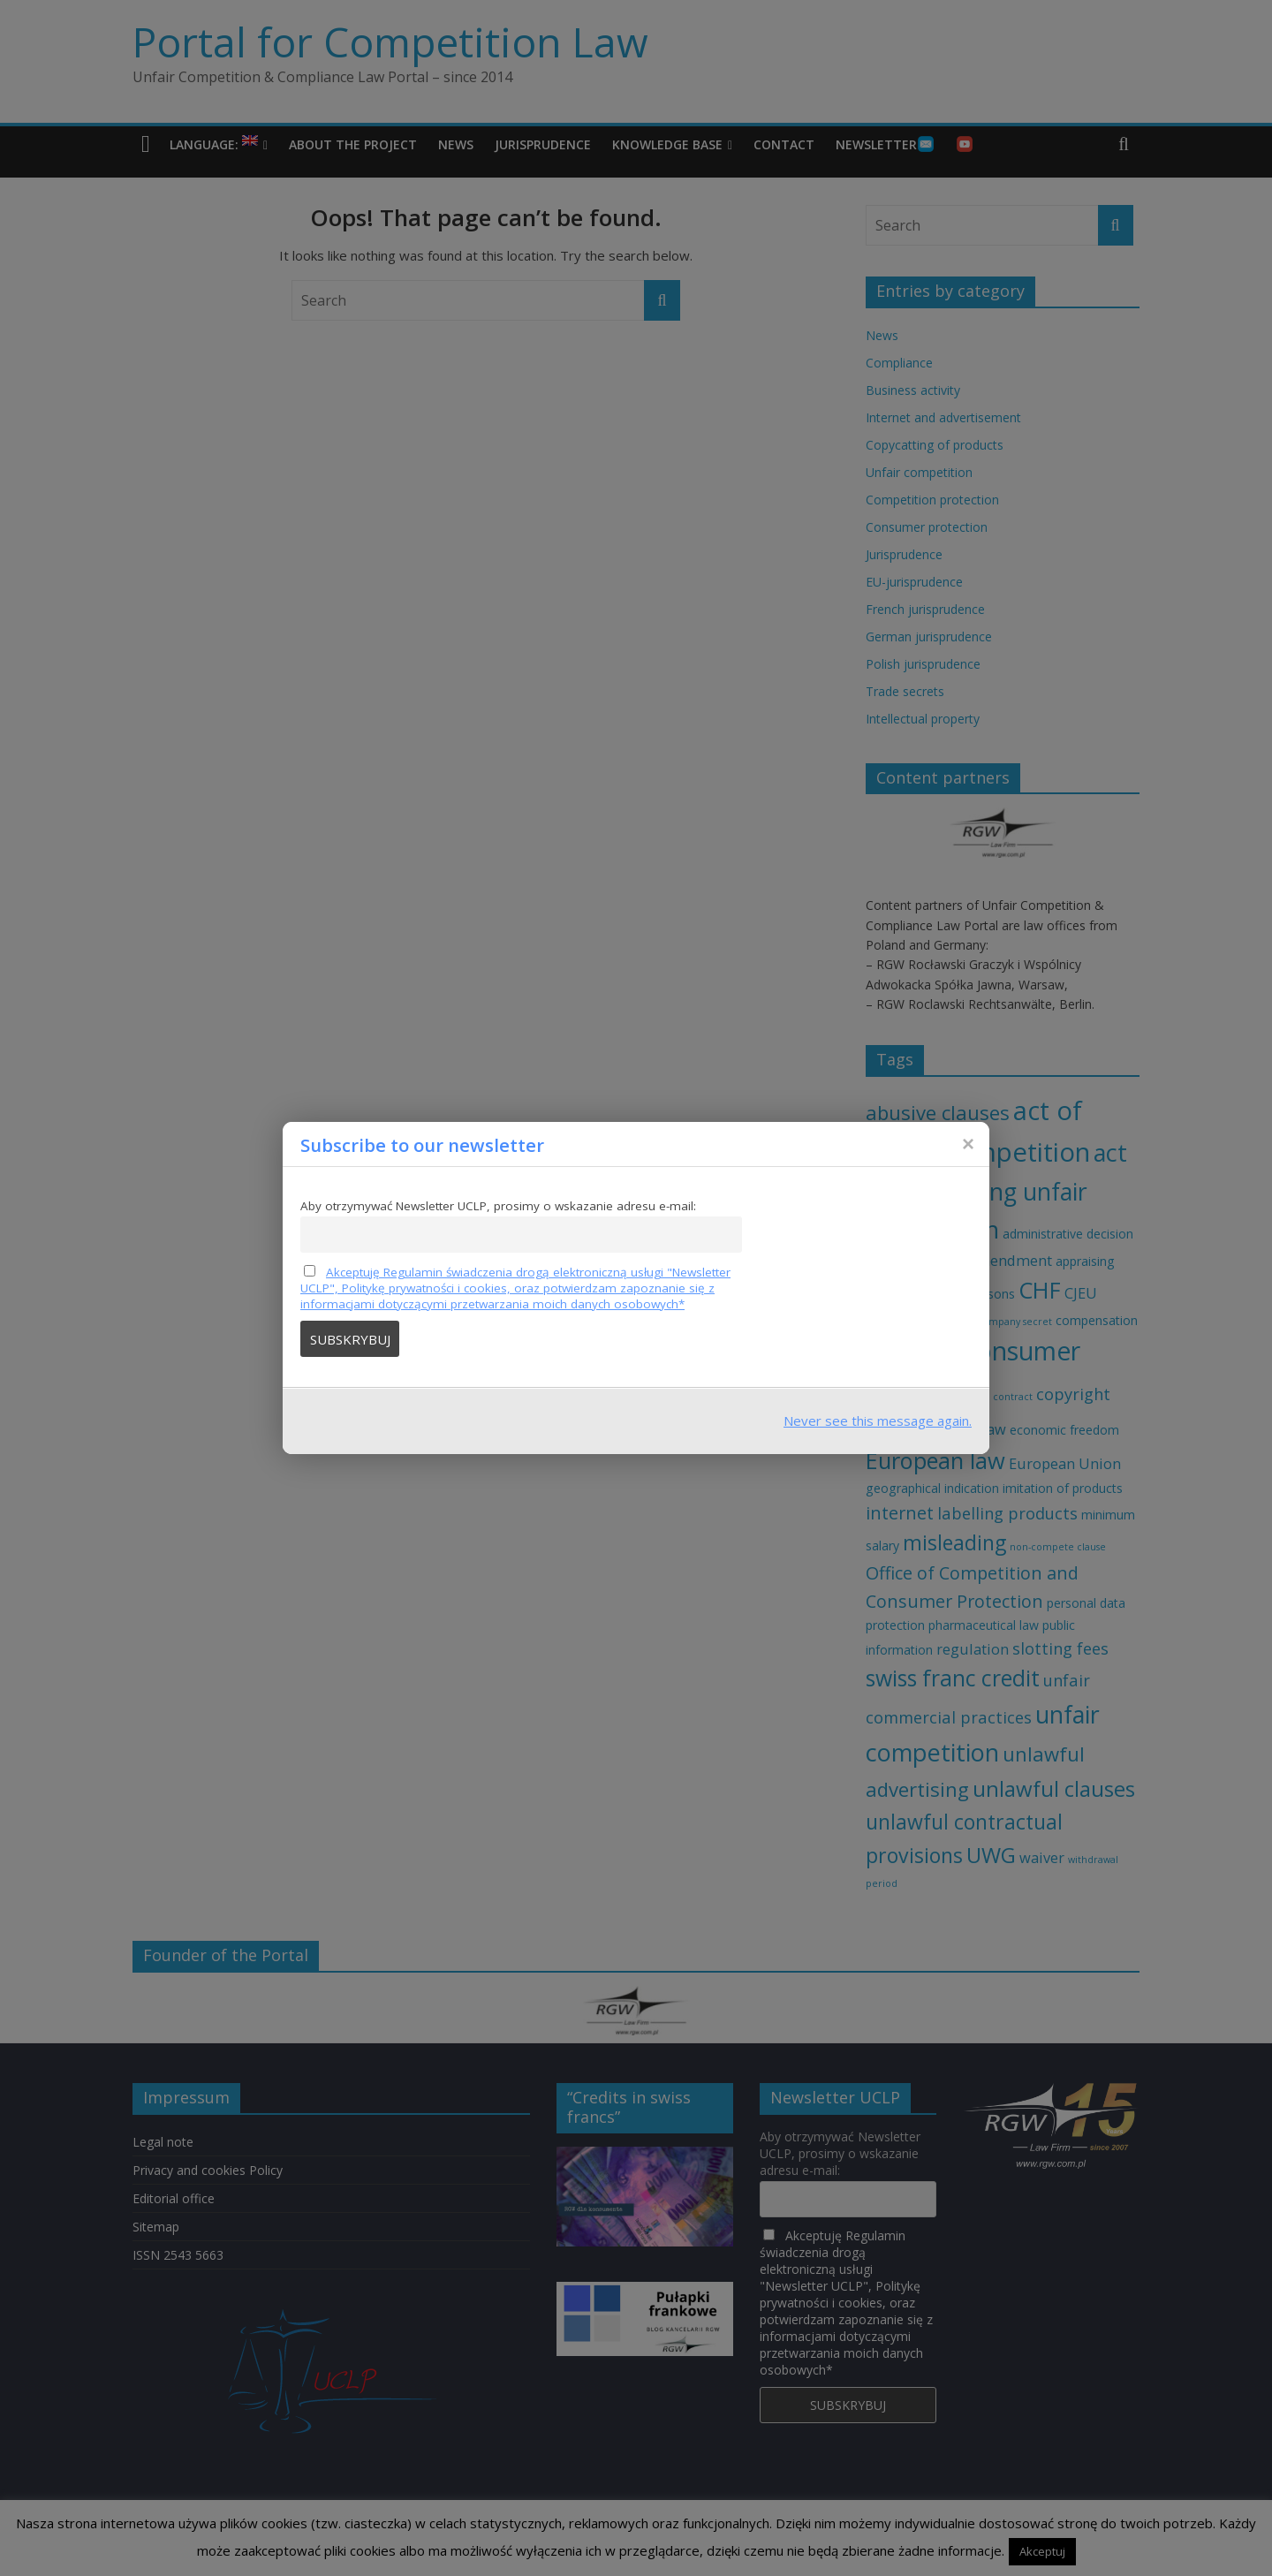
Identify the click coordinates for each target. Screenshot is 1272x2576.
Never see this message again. (878, 1420)
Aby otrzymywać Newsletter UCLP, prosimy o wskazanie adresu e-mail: (498, 1206)
